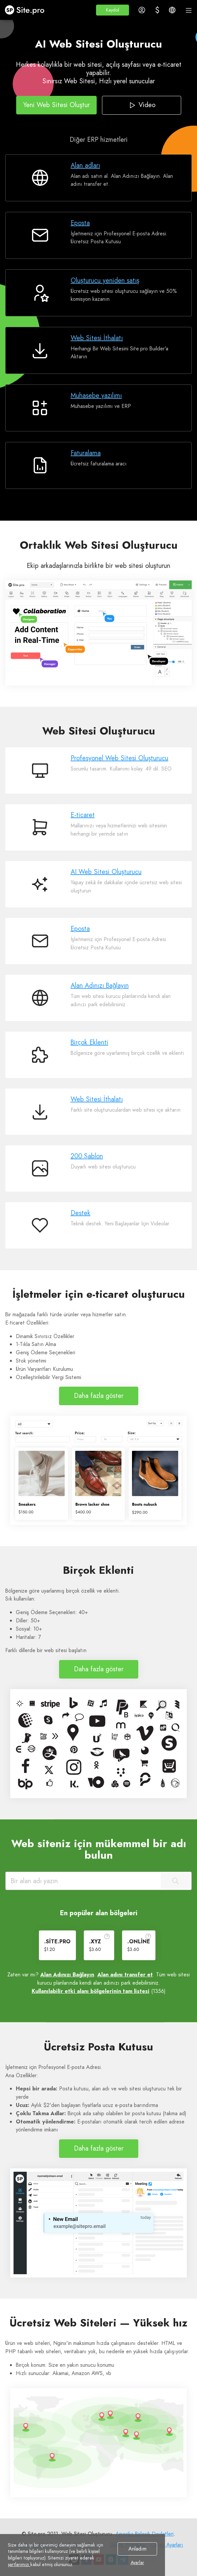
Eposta (80, 223)
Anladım (137, 2549)
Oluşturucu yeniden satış (105, 280)
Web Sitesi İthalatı (97, 338)
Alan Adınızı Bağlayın (100, 985)
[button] (112, 10)
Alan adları (85, 165)
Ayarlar (137, 2562)
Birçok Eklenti (89, 1042)
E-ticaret (83, 815)
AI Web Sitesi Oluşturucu (106, 872)
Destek (80, 1213)
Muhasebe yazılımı (96, 395)
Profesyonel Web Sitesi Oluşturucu (119, 758)
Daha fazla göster (98, 1396)
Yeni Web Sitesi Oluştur (56, 105)
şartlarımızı (19, 2564)
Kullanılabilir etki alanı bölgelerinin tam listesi (90, 1991)
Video (141, 105)
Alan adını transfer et (125, 1974)
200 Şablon (87, 1156)
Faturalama (86, 453)
